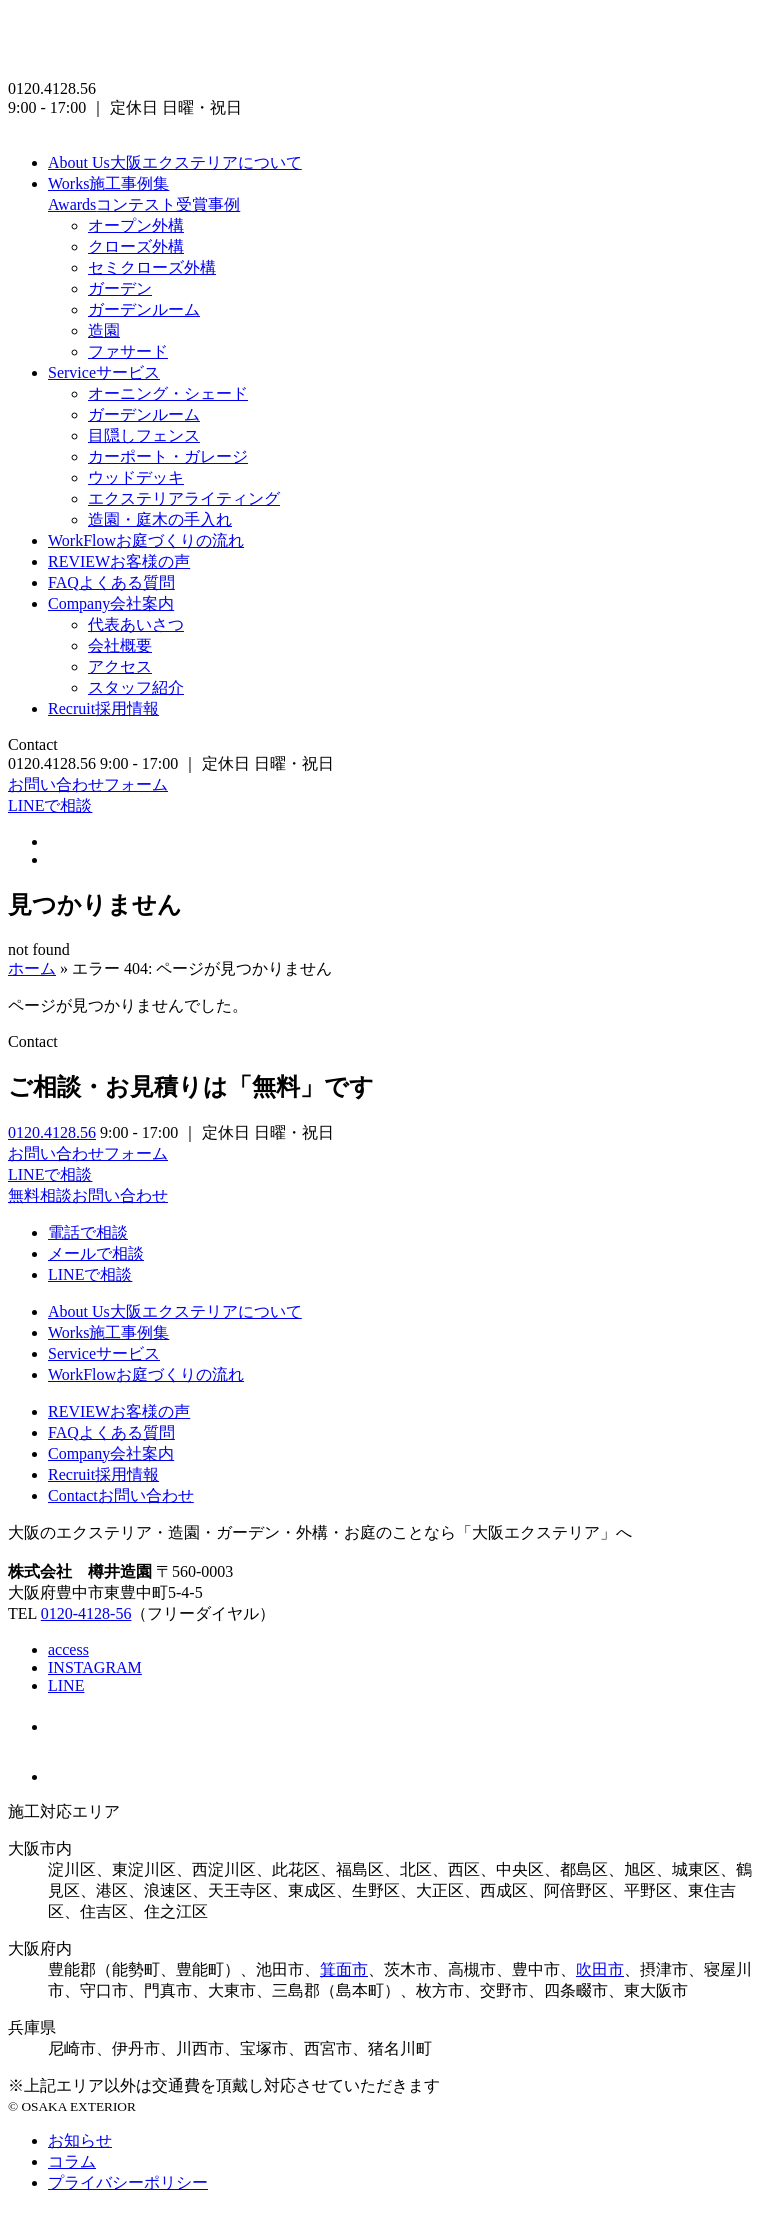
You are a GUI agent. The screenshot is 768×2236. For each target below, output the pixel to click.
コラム (72, 2161)
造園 (104, 330)
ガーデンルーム (144, 309)
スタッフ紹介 (136, 687)
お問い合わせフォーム (88, 784)
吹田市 (600, 1969)
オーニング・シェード (168, 393)
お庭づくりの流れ (146, 540)
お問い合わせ (121, 1495)
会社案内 (111, 603)
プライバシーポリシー (128, 2182)
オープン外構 (136, 225)
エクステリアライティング (184, 498)
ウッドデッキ (136, 477)
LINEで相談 (50, 805)
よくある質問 (111, 582)
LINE (66, 1685)
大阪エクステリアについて (175, 162)
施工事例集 (108, 183)
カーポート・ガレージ (168, 456)
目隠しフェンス (144, 435)
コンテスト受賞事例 (144, 204)
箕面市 (344, 1969)
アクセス (120, 666)
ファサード (128, 351)
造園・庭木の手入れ (160, 519)
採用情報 (103, 708)
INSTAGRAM (95, 1667)
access (68, 1649)
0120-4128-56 (86, 1613)
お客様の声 (119, 561)
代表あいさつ (136, 624)
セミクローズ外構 (152, 267)
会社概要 (120, 645)
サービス (104, 372)
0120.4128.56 (52, 1132)
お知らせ (80, 2140)
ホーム (32, 968)
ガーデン (120, 288)
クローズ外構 (136, 246)
